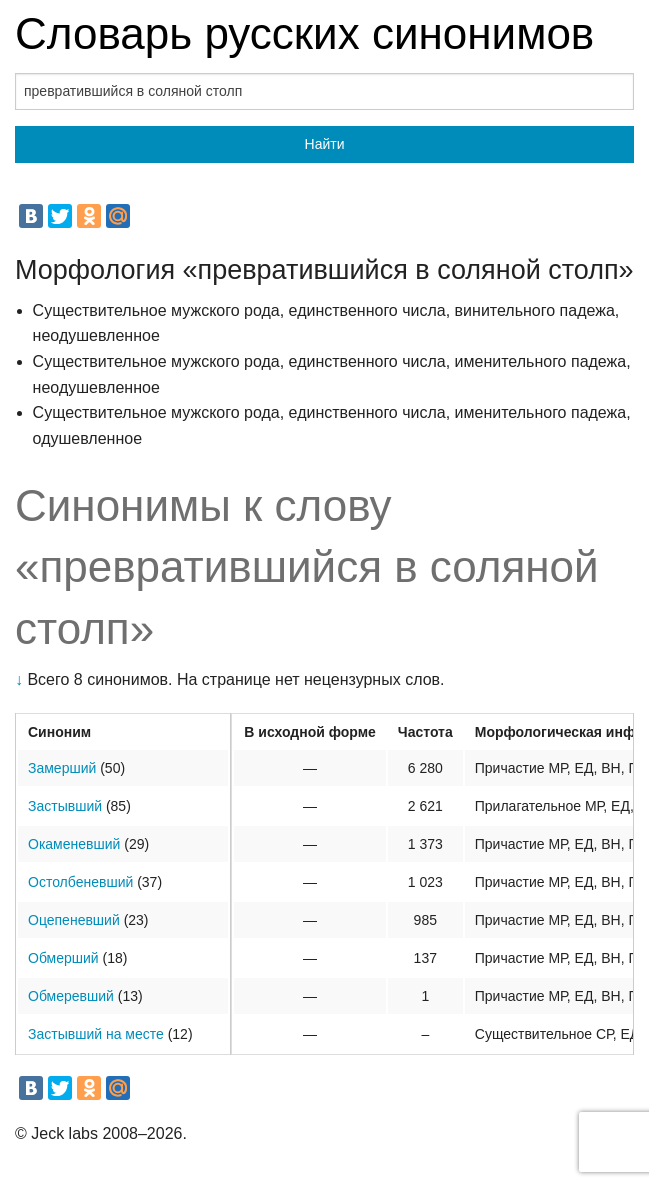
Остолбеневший (80, 882)
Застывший (65, 806)
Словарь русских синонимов (304, 33)
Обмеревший (71, 996)
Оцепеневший (74, 920)
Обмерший (63, 958)
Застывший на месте (96, 1034)
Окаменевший (74, 844)
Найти (325, 144)
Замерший (62, 768)
